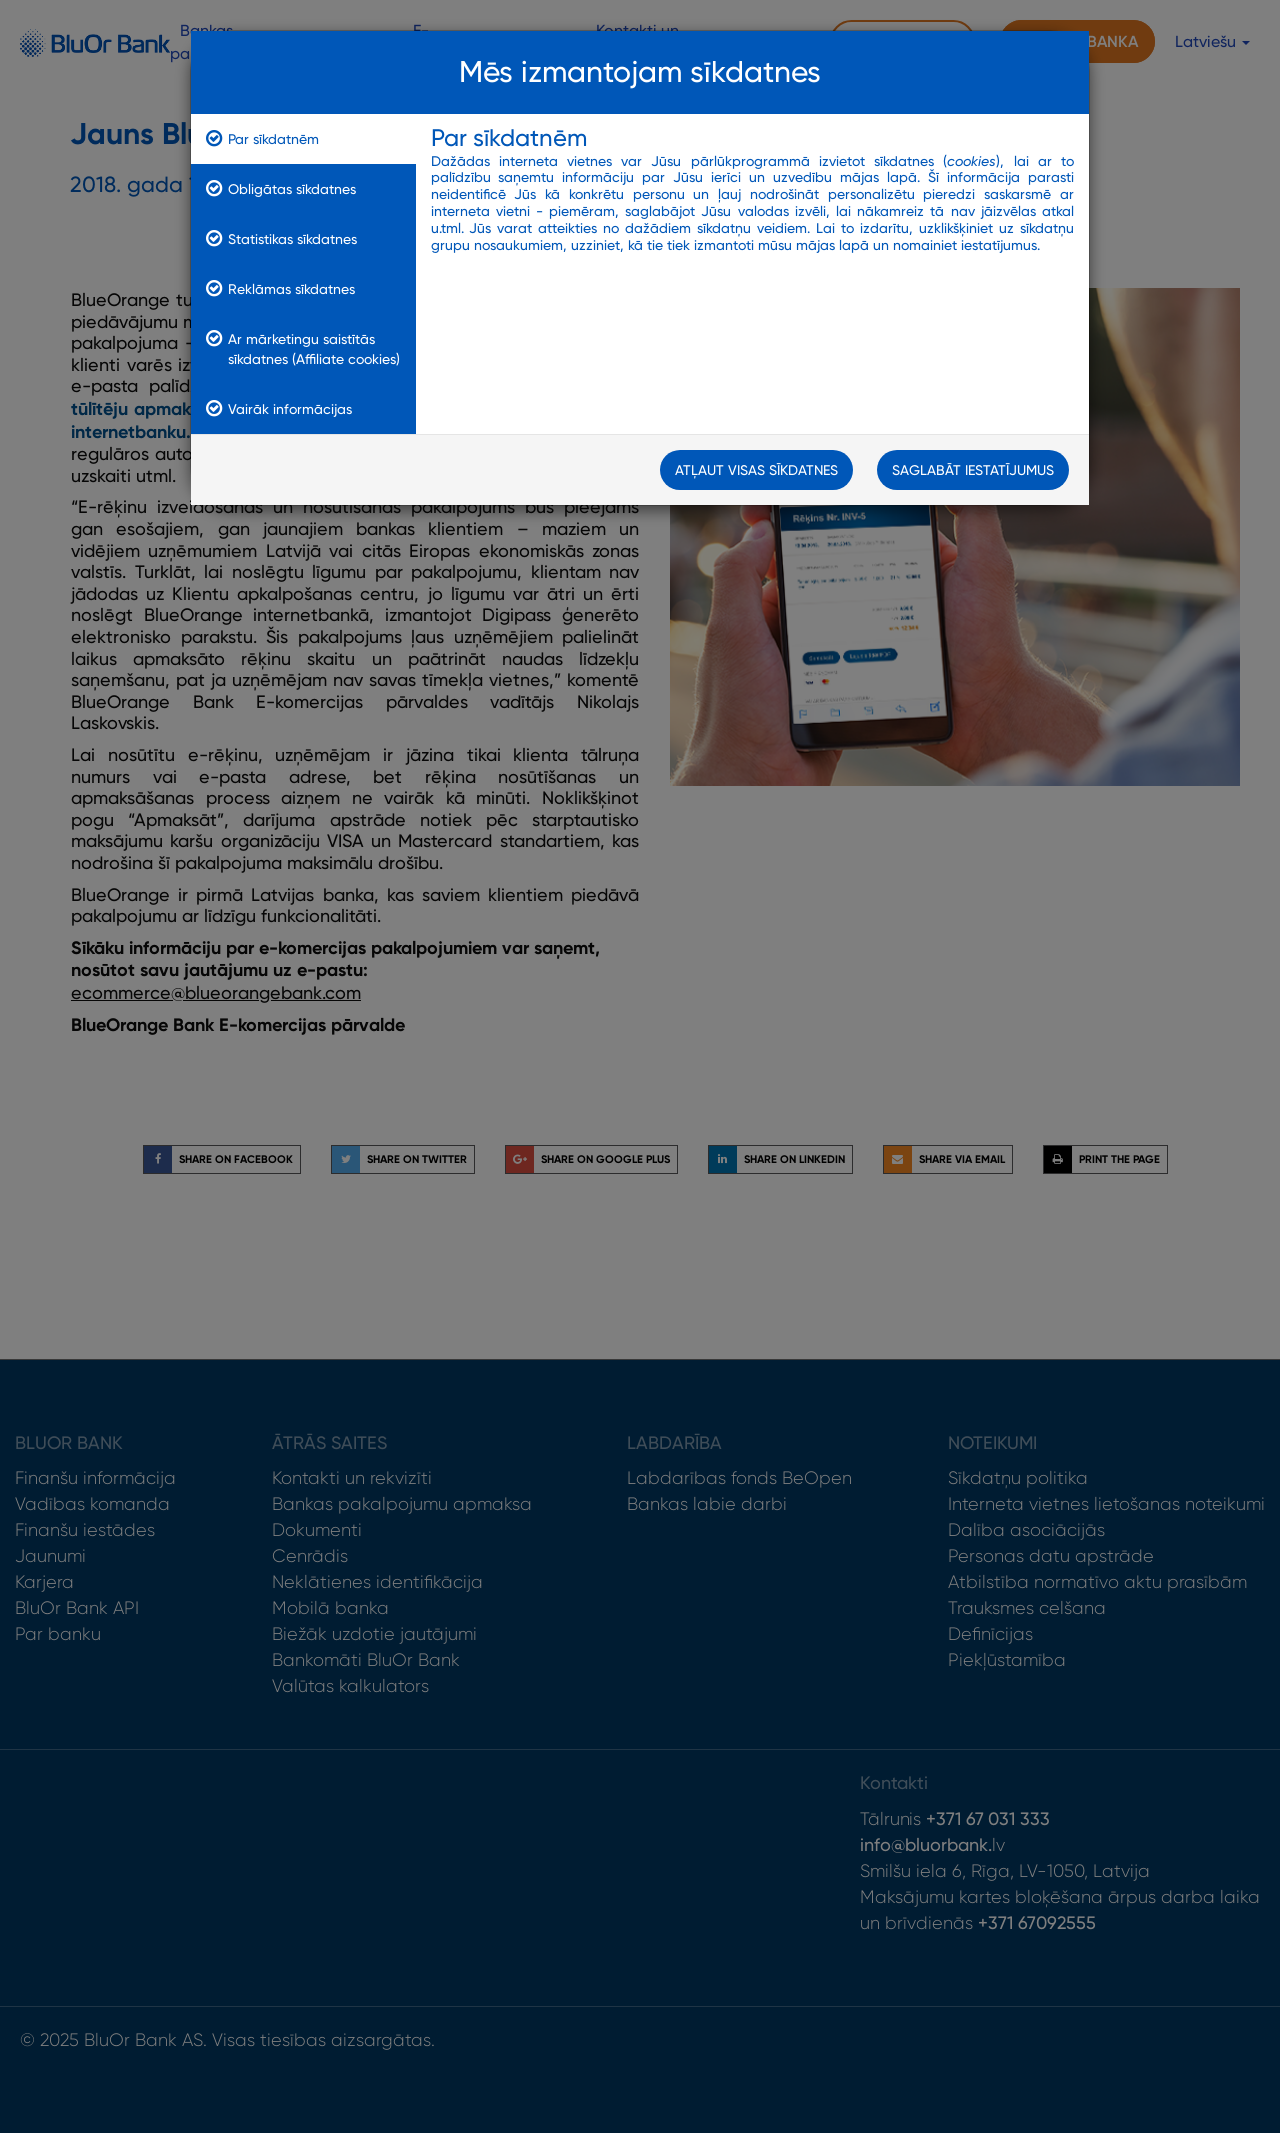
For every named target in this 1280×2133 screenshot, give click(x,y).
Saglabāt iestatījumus (973, 470)
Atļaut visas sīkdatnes (756, 470)
